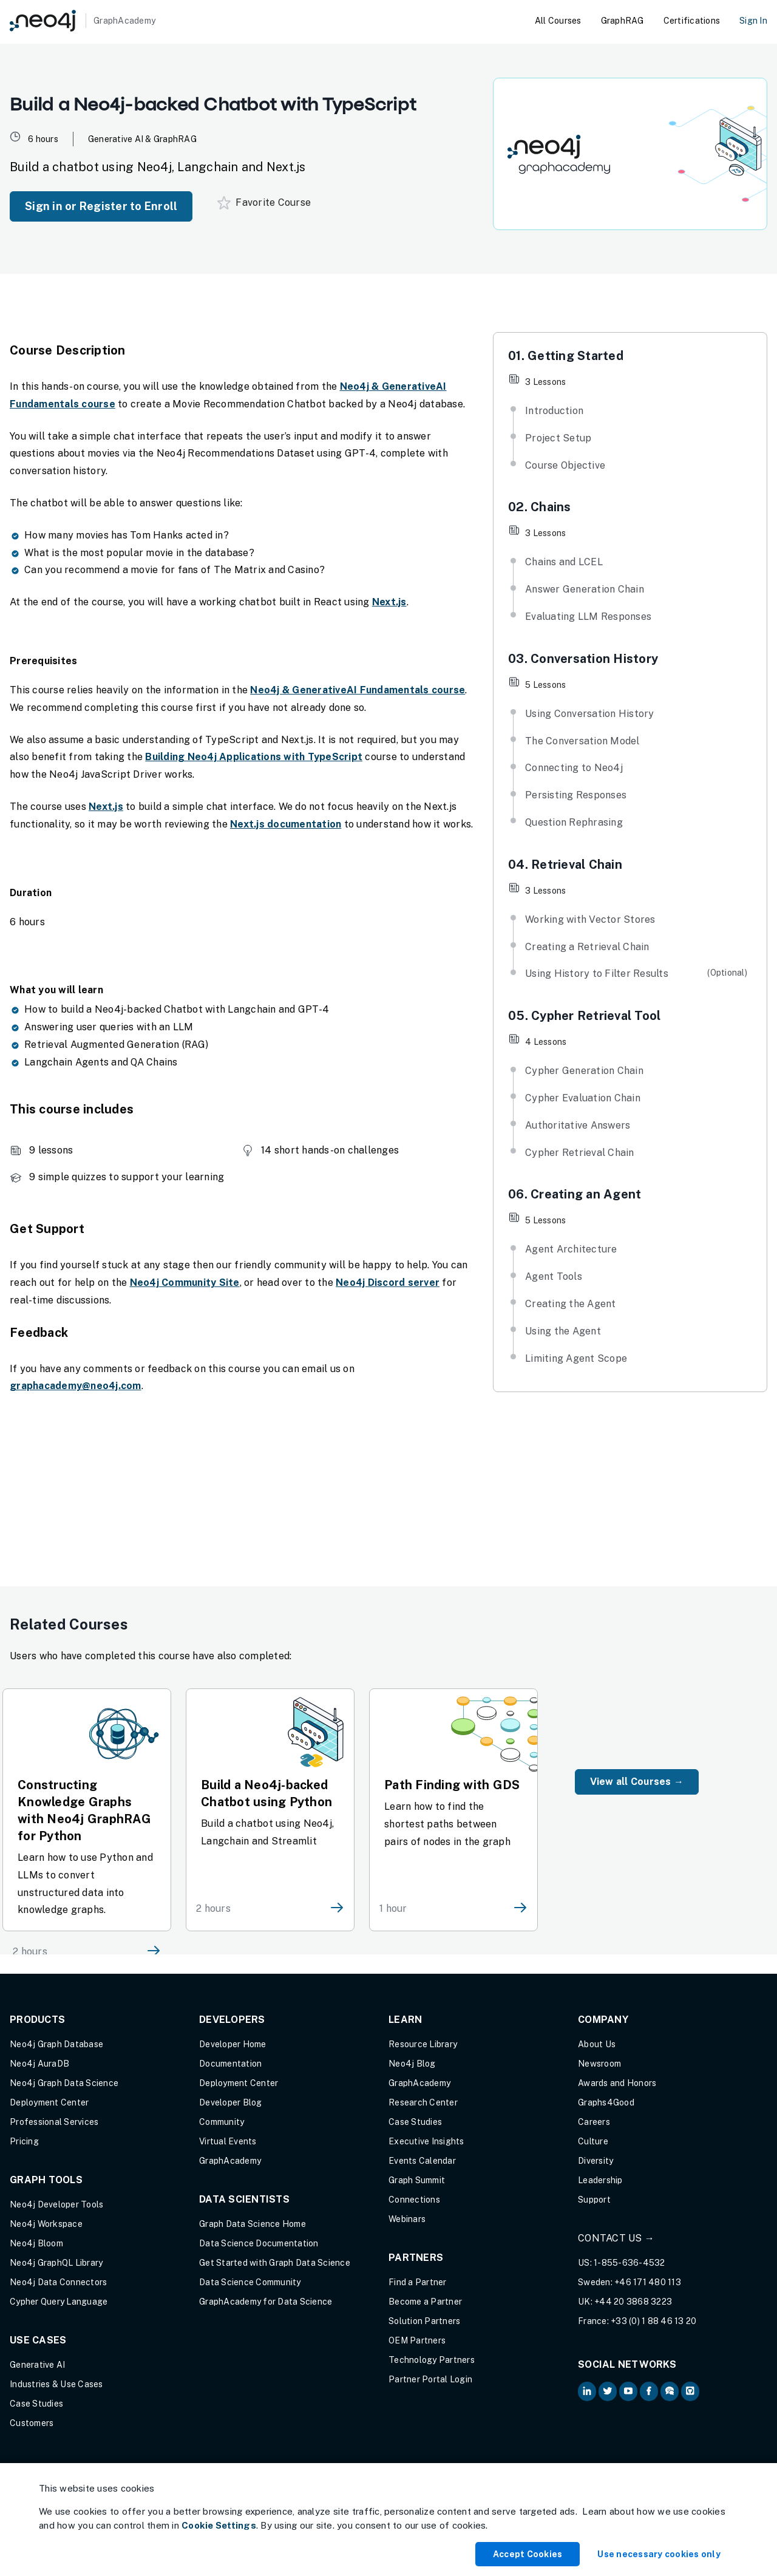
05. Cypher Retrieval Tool (584, 1015)
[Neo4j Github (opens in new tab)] (690, 2391)
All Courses (558, 20)
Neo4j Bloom (36, 2243)
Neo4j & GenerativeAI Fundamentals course (357, 690)
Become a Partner (425, 2301)
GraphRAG (622, 20)
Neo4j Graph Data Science (64, 2083)
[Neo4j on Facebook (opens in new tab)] (649, 2391)
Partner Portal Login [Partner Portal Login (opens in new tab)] (430, 2379)
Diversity (595, 2161)
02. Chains (539, 507)
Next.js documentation (285, 824)
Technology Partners (431, 2360)
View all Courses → (637, 1781)
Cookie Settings (219, 2525)
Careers (594, 2122)
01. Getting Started (565, 355)
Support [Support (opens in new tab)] (594, 2199)
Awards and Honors (617, 2083)
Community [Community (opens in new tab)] (221, 2122)
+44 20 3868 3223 (633, 2301)
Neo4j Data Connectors (58, 2282)
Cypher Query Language (58, 2301)
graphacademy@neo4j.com (75, 1386)
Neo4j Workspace (46, 2224)
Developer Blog (230, 2102)
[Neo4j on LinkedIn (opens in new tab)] (587, 2391)
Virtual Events (228, 2141)
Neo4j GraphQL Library (56, 2263)
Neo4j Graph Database (56, 2044)
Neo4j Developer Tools (56, 2204)
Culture (593, 2141)
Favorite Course (264, 202)
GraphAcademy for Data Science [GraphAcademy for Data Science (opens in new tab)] (265, 2301)
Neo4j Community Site (185, 1282)
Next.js (389, 602)
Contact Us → (616, 2238)
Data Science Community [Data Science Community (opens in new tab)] (250, 2282)
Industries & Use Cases (56, 2384)
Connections (414, 2199)
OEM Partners (417, 2340)
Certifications (692, 20)
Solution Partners (424, 2321)
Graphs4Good (606, 2102)
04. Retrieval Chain (565, 864)
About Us (597, 2044)
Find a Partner (417, 2282)
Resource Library (422, 2044)
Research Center (423, 2102)
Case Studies (36, 2403)
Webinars (407, 2219)
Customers (31, 2423)
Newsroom (599, 2063)
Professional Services (54, 2122)
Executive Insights (426, 2141)
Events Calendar (422, 2161)
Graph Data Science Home (252, 2224)
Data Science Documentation (259, 2243)
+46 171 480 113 (647, 2282)
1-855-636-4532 (629, 2263)
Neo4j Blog (412, 2063)
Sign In (753, 20)
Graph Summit (416, 2180)
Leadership (600, 2180)
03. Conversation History (583, 658)
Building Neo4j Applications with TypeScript (253, 757)
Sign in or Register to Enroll (101, 206)
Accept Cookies (528, 2554)
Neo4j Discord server (387, 1282)
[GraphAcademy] (82, 20)
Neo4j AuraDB (39, 2063)
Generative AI (37, 2365)
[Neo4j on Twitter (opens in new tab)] (608, 2391)
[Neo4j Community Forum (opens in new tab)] (669, 2391)
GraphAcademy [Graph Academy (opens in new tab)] (230, 2161)
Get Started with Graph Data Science (274, 2263)
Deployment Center (49, 2102)
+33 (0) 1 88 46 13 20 (653, 2321)
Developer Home (232, 2044)
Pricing (24, 2141)
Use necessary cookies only (659, 2554)
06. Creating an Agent (574, 1194)
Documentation (230, 2063)
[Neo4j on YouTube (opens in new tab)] (628, 2391)
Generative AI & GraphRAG (142, 139)
